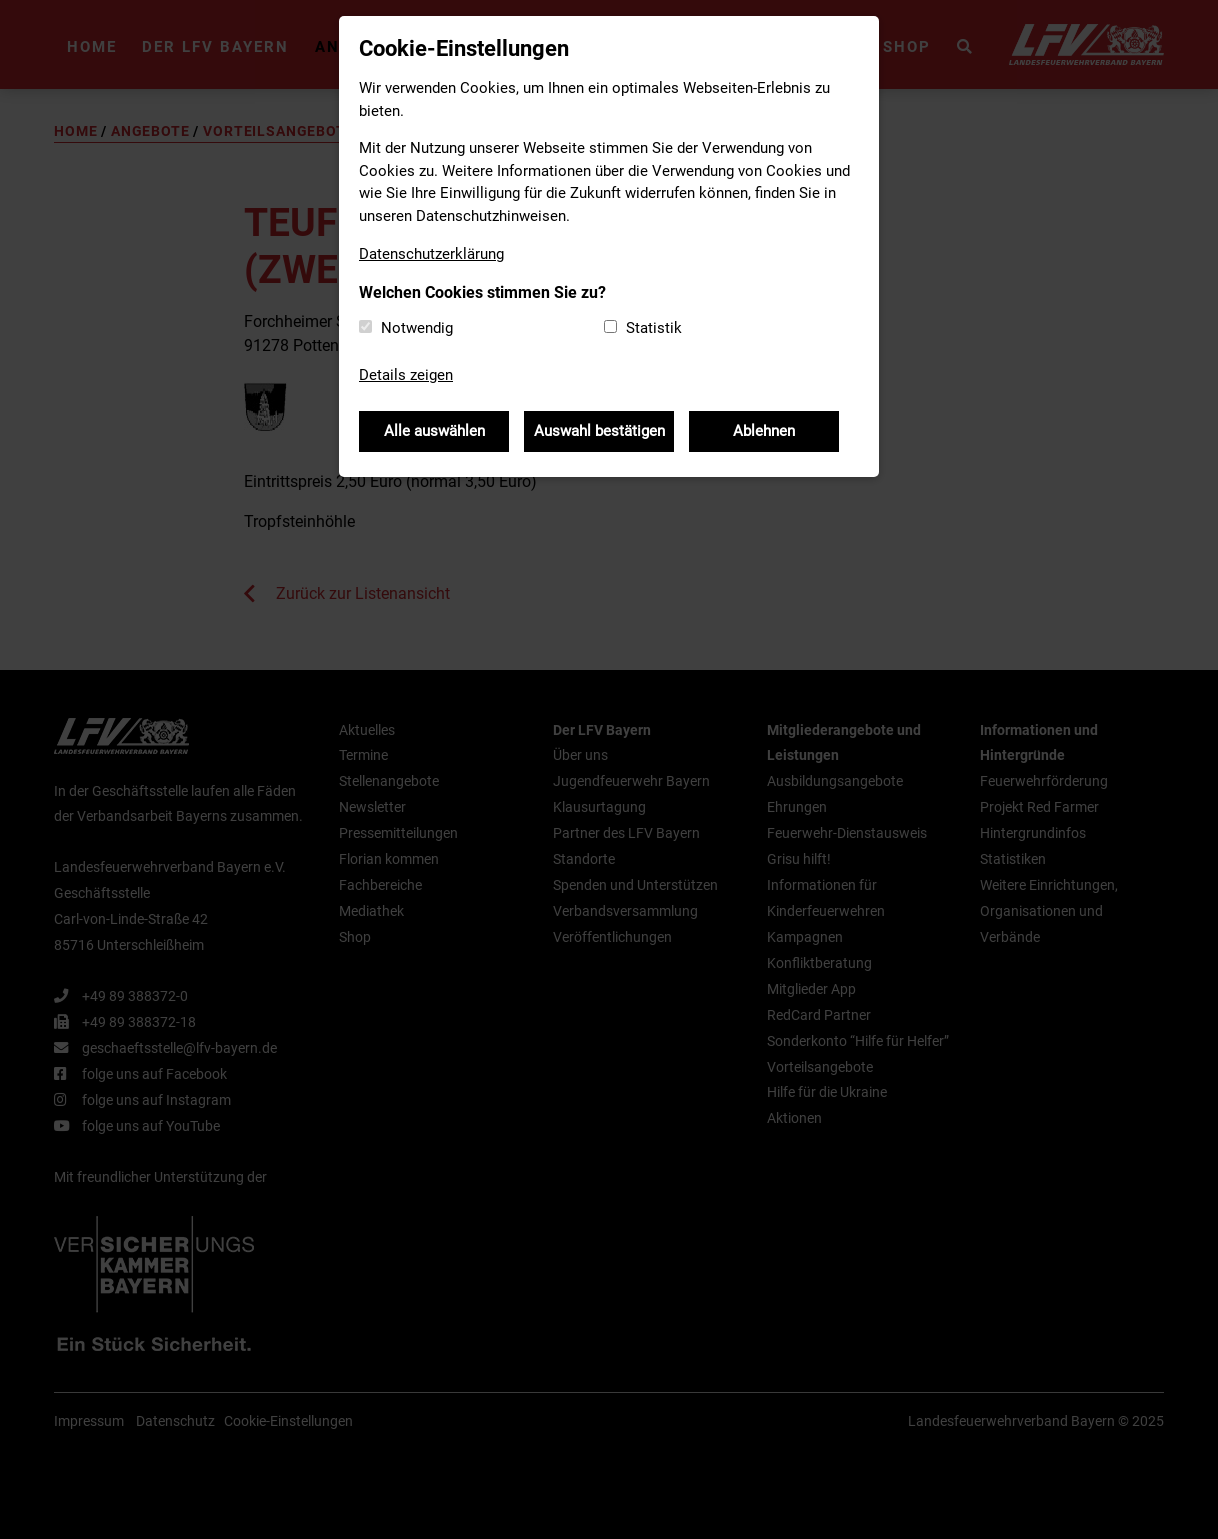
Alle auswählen (434, 431)
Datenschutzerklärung (431, 254)
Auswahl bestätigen (599, 431)
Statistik (654, 328)
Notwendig (417, 328)
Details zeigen (406, 375)
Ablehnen (764, 431)
